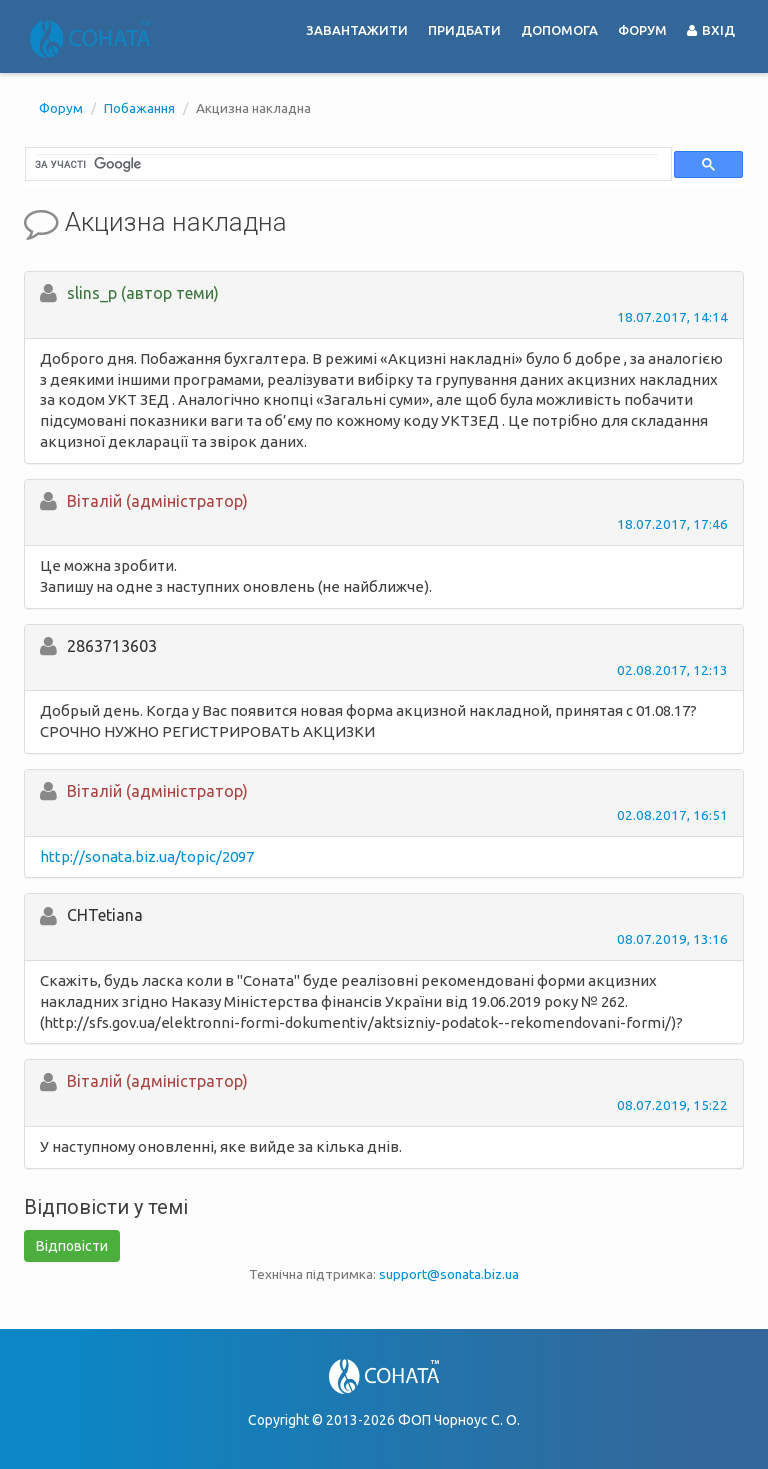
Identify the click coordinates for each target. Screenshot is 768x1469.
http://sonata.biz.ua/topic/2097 (147, 856)
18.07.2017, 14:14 (672, 317)
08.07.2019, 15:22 (672, 1105)
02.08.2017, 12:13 (672, 670)
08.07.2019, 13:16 (672, 939)
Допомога (559, 30)
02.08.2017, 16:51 (672, 815)
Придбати (464, 30)
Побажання (139, 108)
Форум (642, 30)
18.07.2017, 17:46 (672, 524)
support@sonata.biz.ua (449, 1274)
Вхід (711, 30)
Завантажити (357, 30)
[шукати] (346, 164)
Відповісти (72, 1246)
